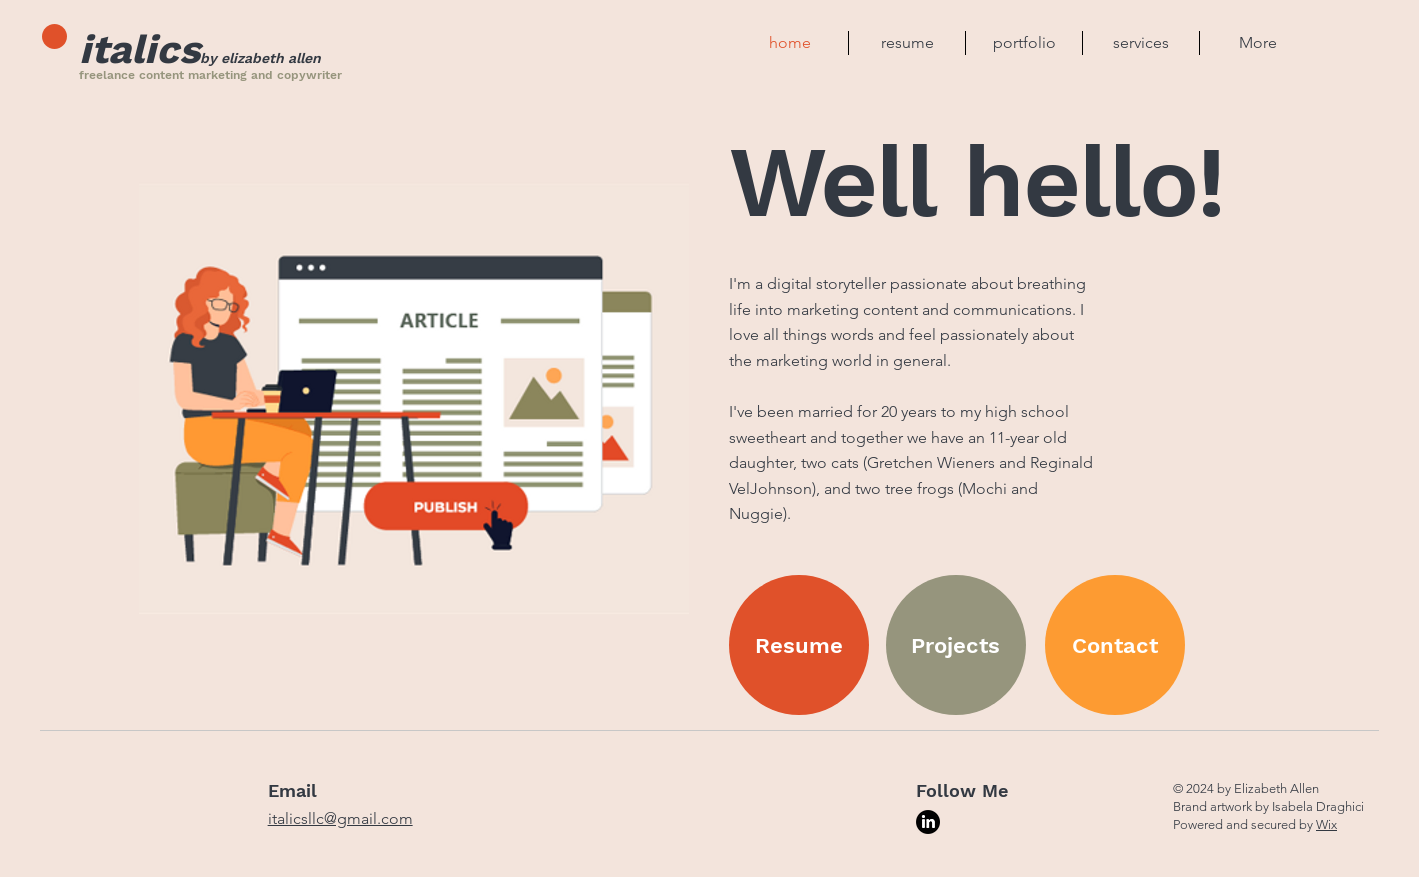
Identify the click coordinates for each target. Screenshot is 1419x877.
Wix (1326, 824)
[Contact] (1115, 645)
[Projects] (956, 645)
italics (139, 49)
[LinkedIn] (928, 822)
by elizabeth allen (260, 58)
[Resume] (799, 645)
